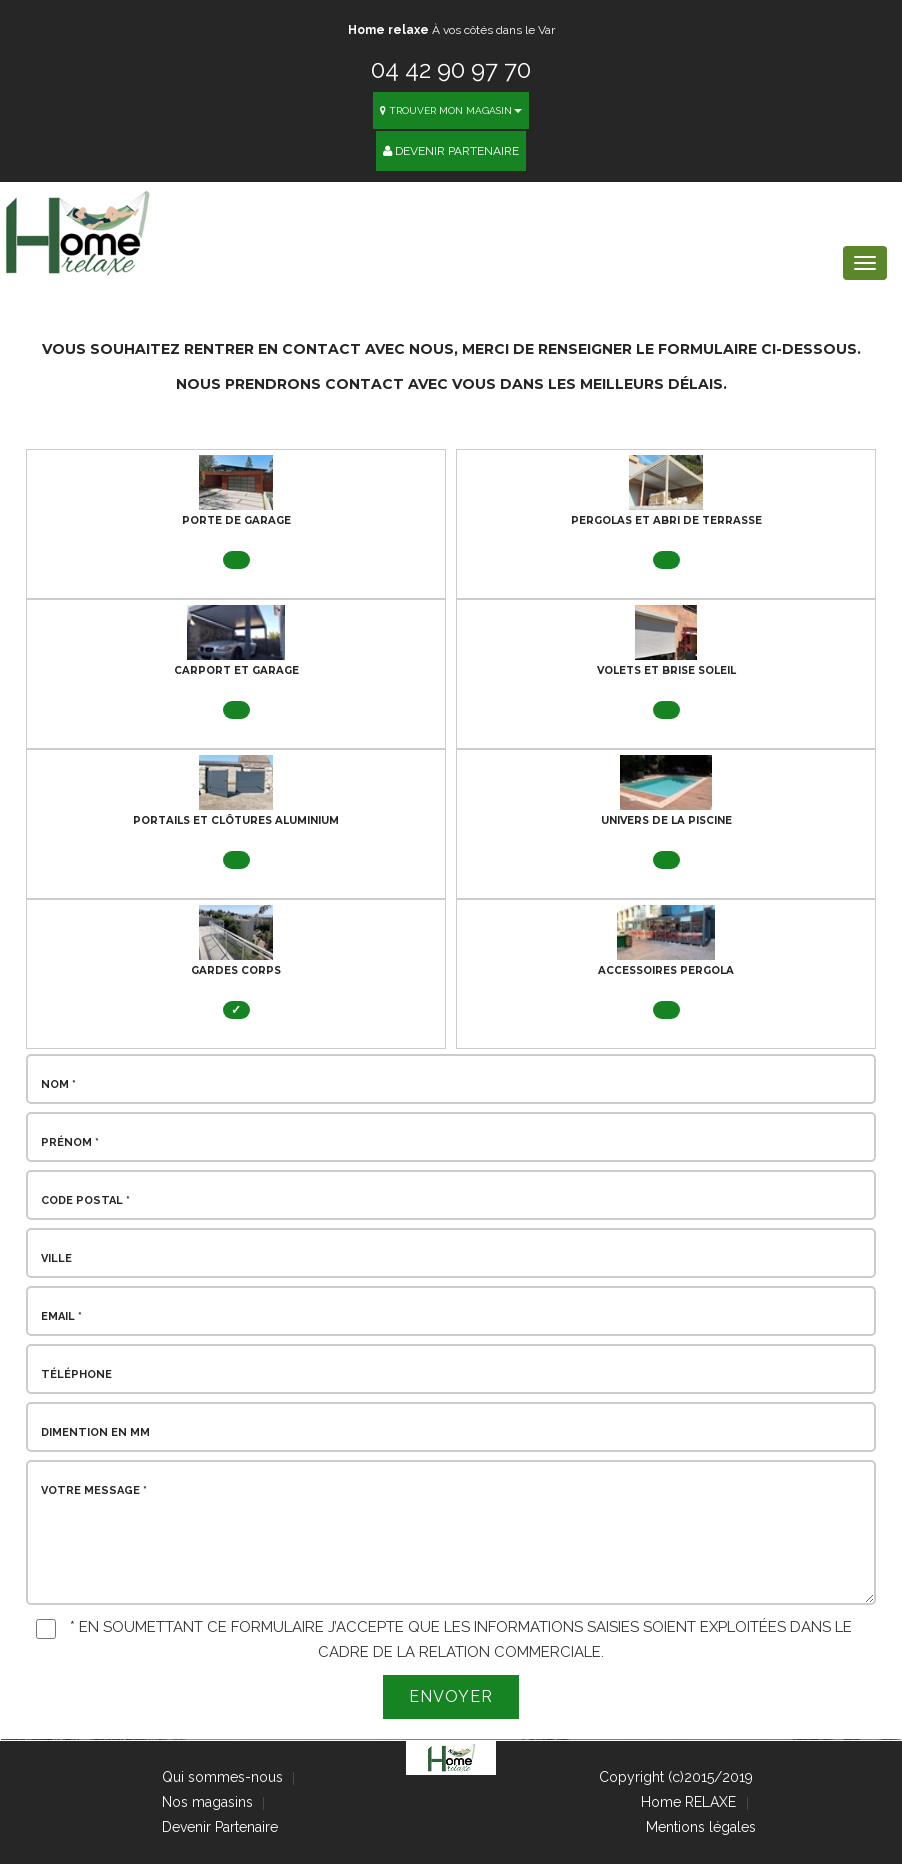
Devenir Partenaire (451, 151)
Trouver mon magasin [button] (451, 110)
